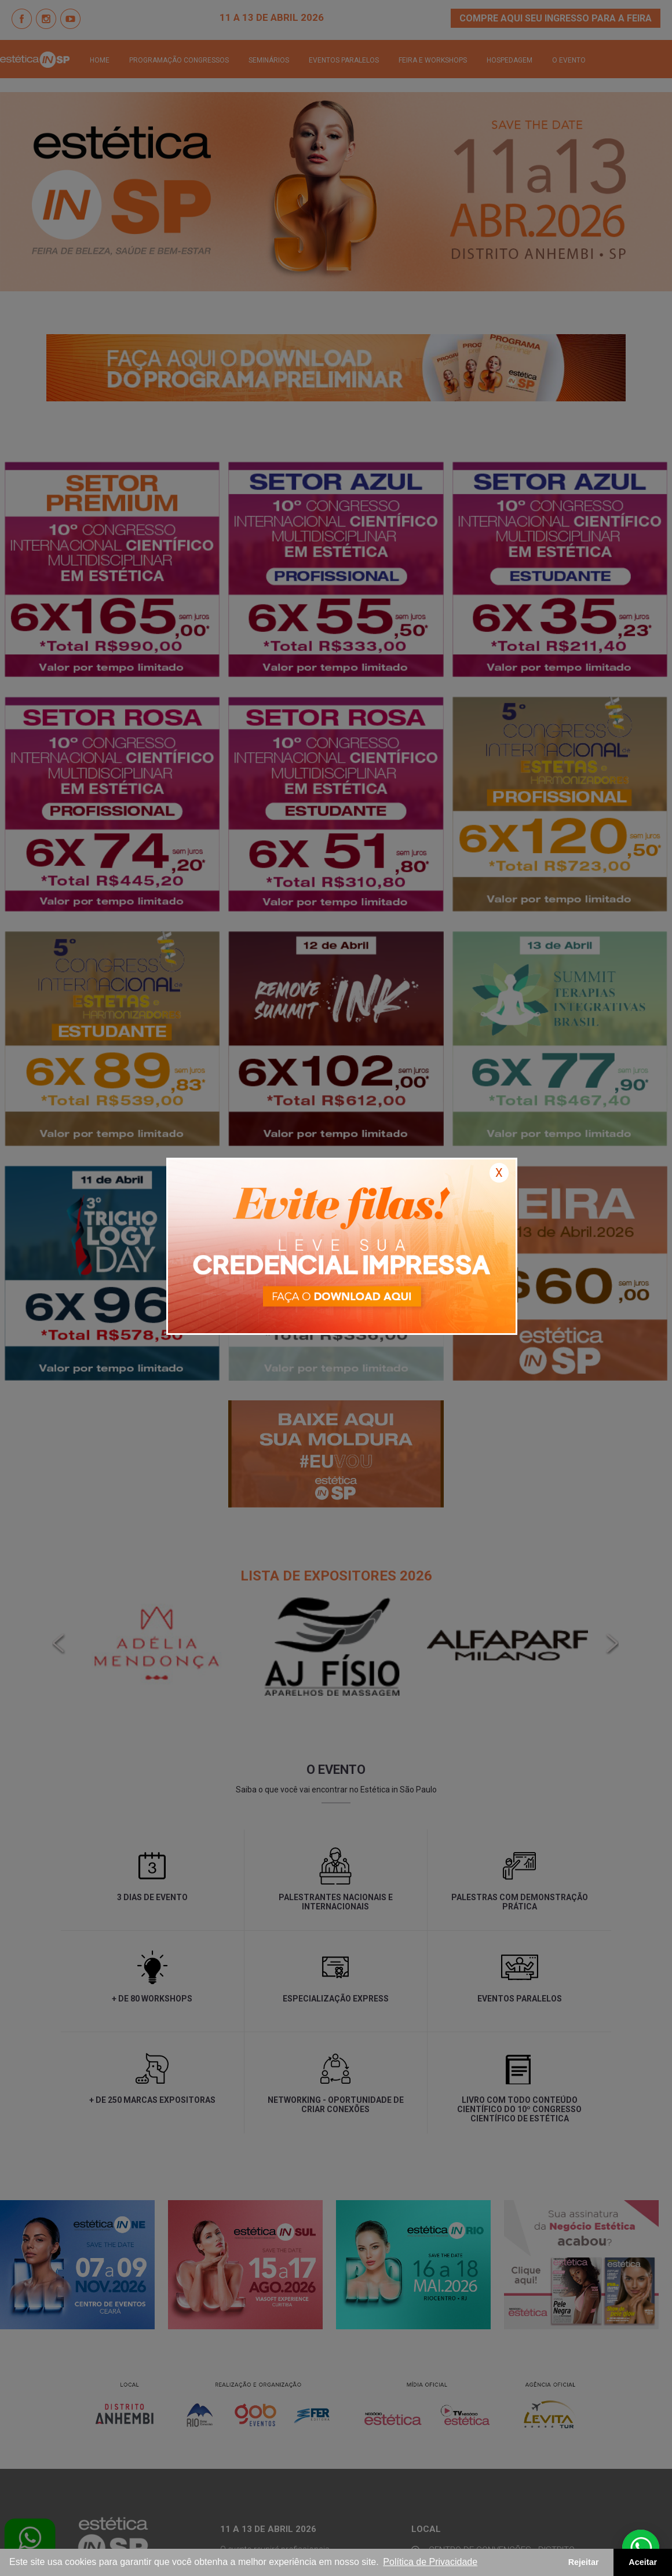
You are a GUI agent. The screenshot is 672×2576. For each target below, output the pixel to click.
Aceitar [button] (643, 2562)
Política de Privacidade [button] (430, 2562)
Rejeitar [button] (583, 2562)
